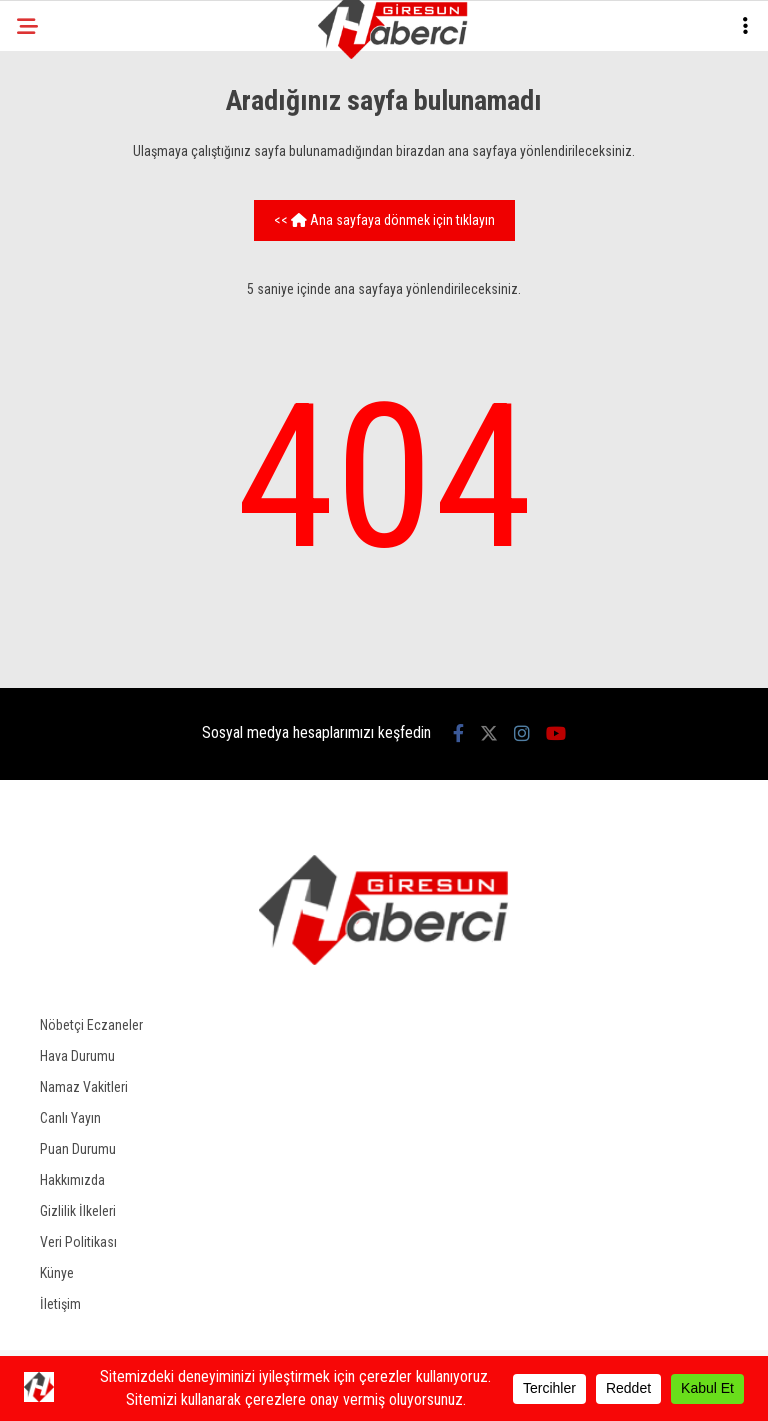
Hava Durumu (77, 1056)
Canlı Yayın (70, 1118)
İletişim (60, 1304)
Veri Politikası (78, 1242)
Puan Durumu (78, 1149)
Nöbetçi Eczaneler (91, 1025)
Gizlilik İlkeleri (78, 1211)
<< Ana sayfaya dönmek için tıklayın (384, 220)
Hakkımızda (72, 1180)
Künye (57, 1273)
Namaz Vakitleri (84, 1087)
